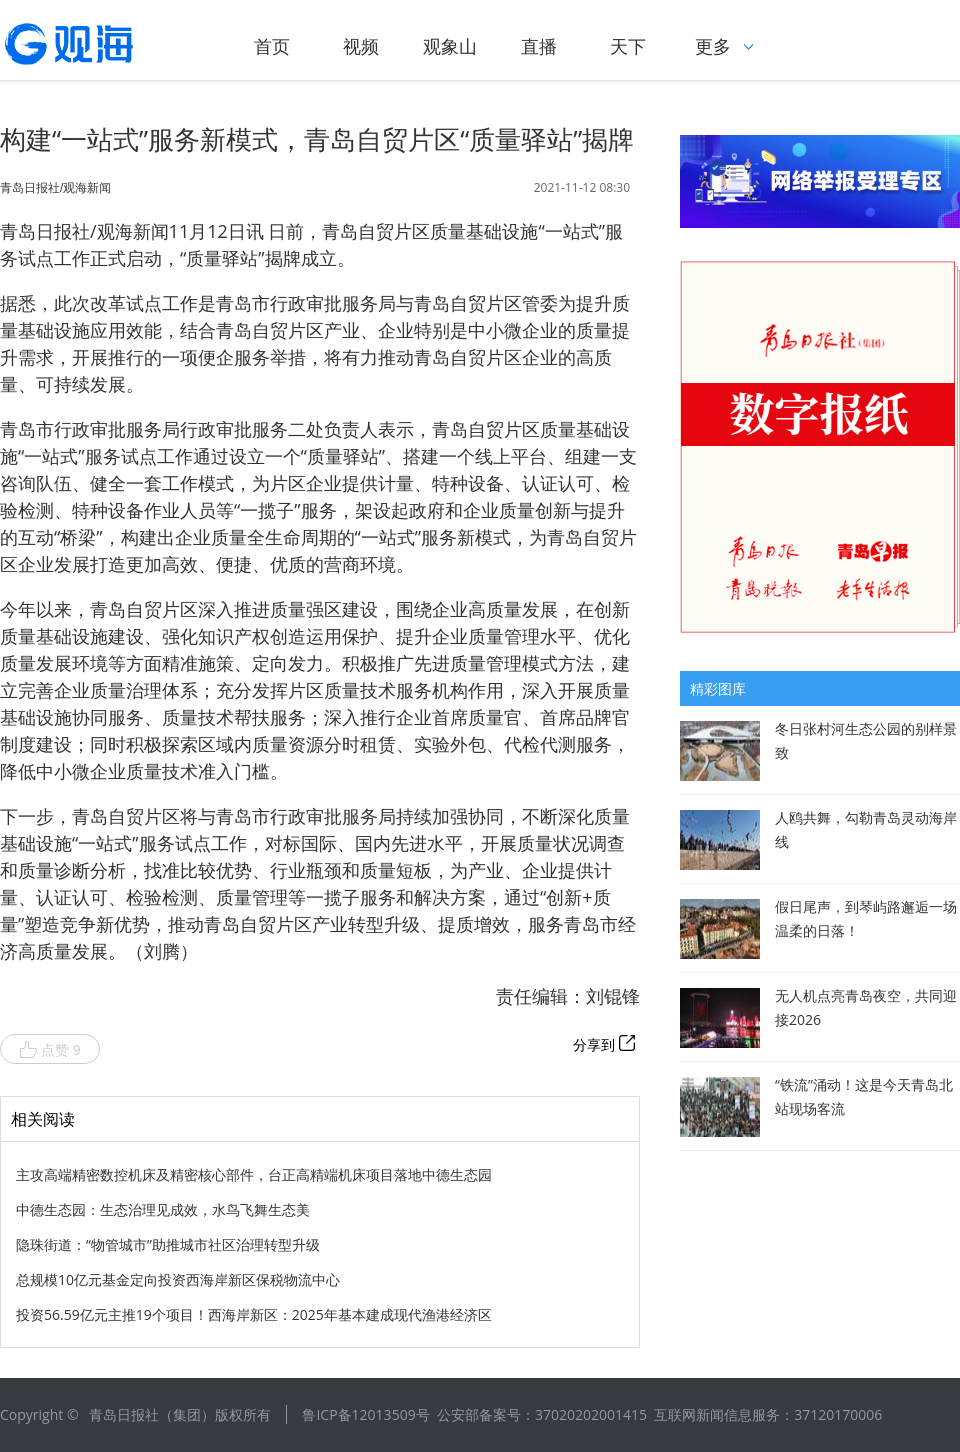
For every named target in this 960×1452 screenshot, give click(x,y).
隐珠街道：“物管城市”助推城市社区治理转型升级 (168, 1244)
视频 (361, 46)
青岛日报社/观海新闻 (55, 188)
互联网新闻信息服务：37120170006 (768, 1414)
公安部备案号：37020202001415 (542, 1414)
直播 (539, 46)
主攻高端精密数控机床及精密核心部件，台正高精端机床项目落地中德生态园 (254, 1174)
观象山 (450, 46)
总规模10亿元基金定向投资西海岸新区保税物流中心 (178, 1279)
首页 (272, 46)
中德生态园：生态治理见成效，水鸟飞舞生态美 (163, 1209)
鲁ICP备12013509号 (365, 1414)
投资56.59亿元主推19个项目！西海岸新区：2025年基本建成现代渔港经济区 (254, 1314)
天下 (628, 46)
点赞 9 (50, 1050)
